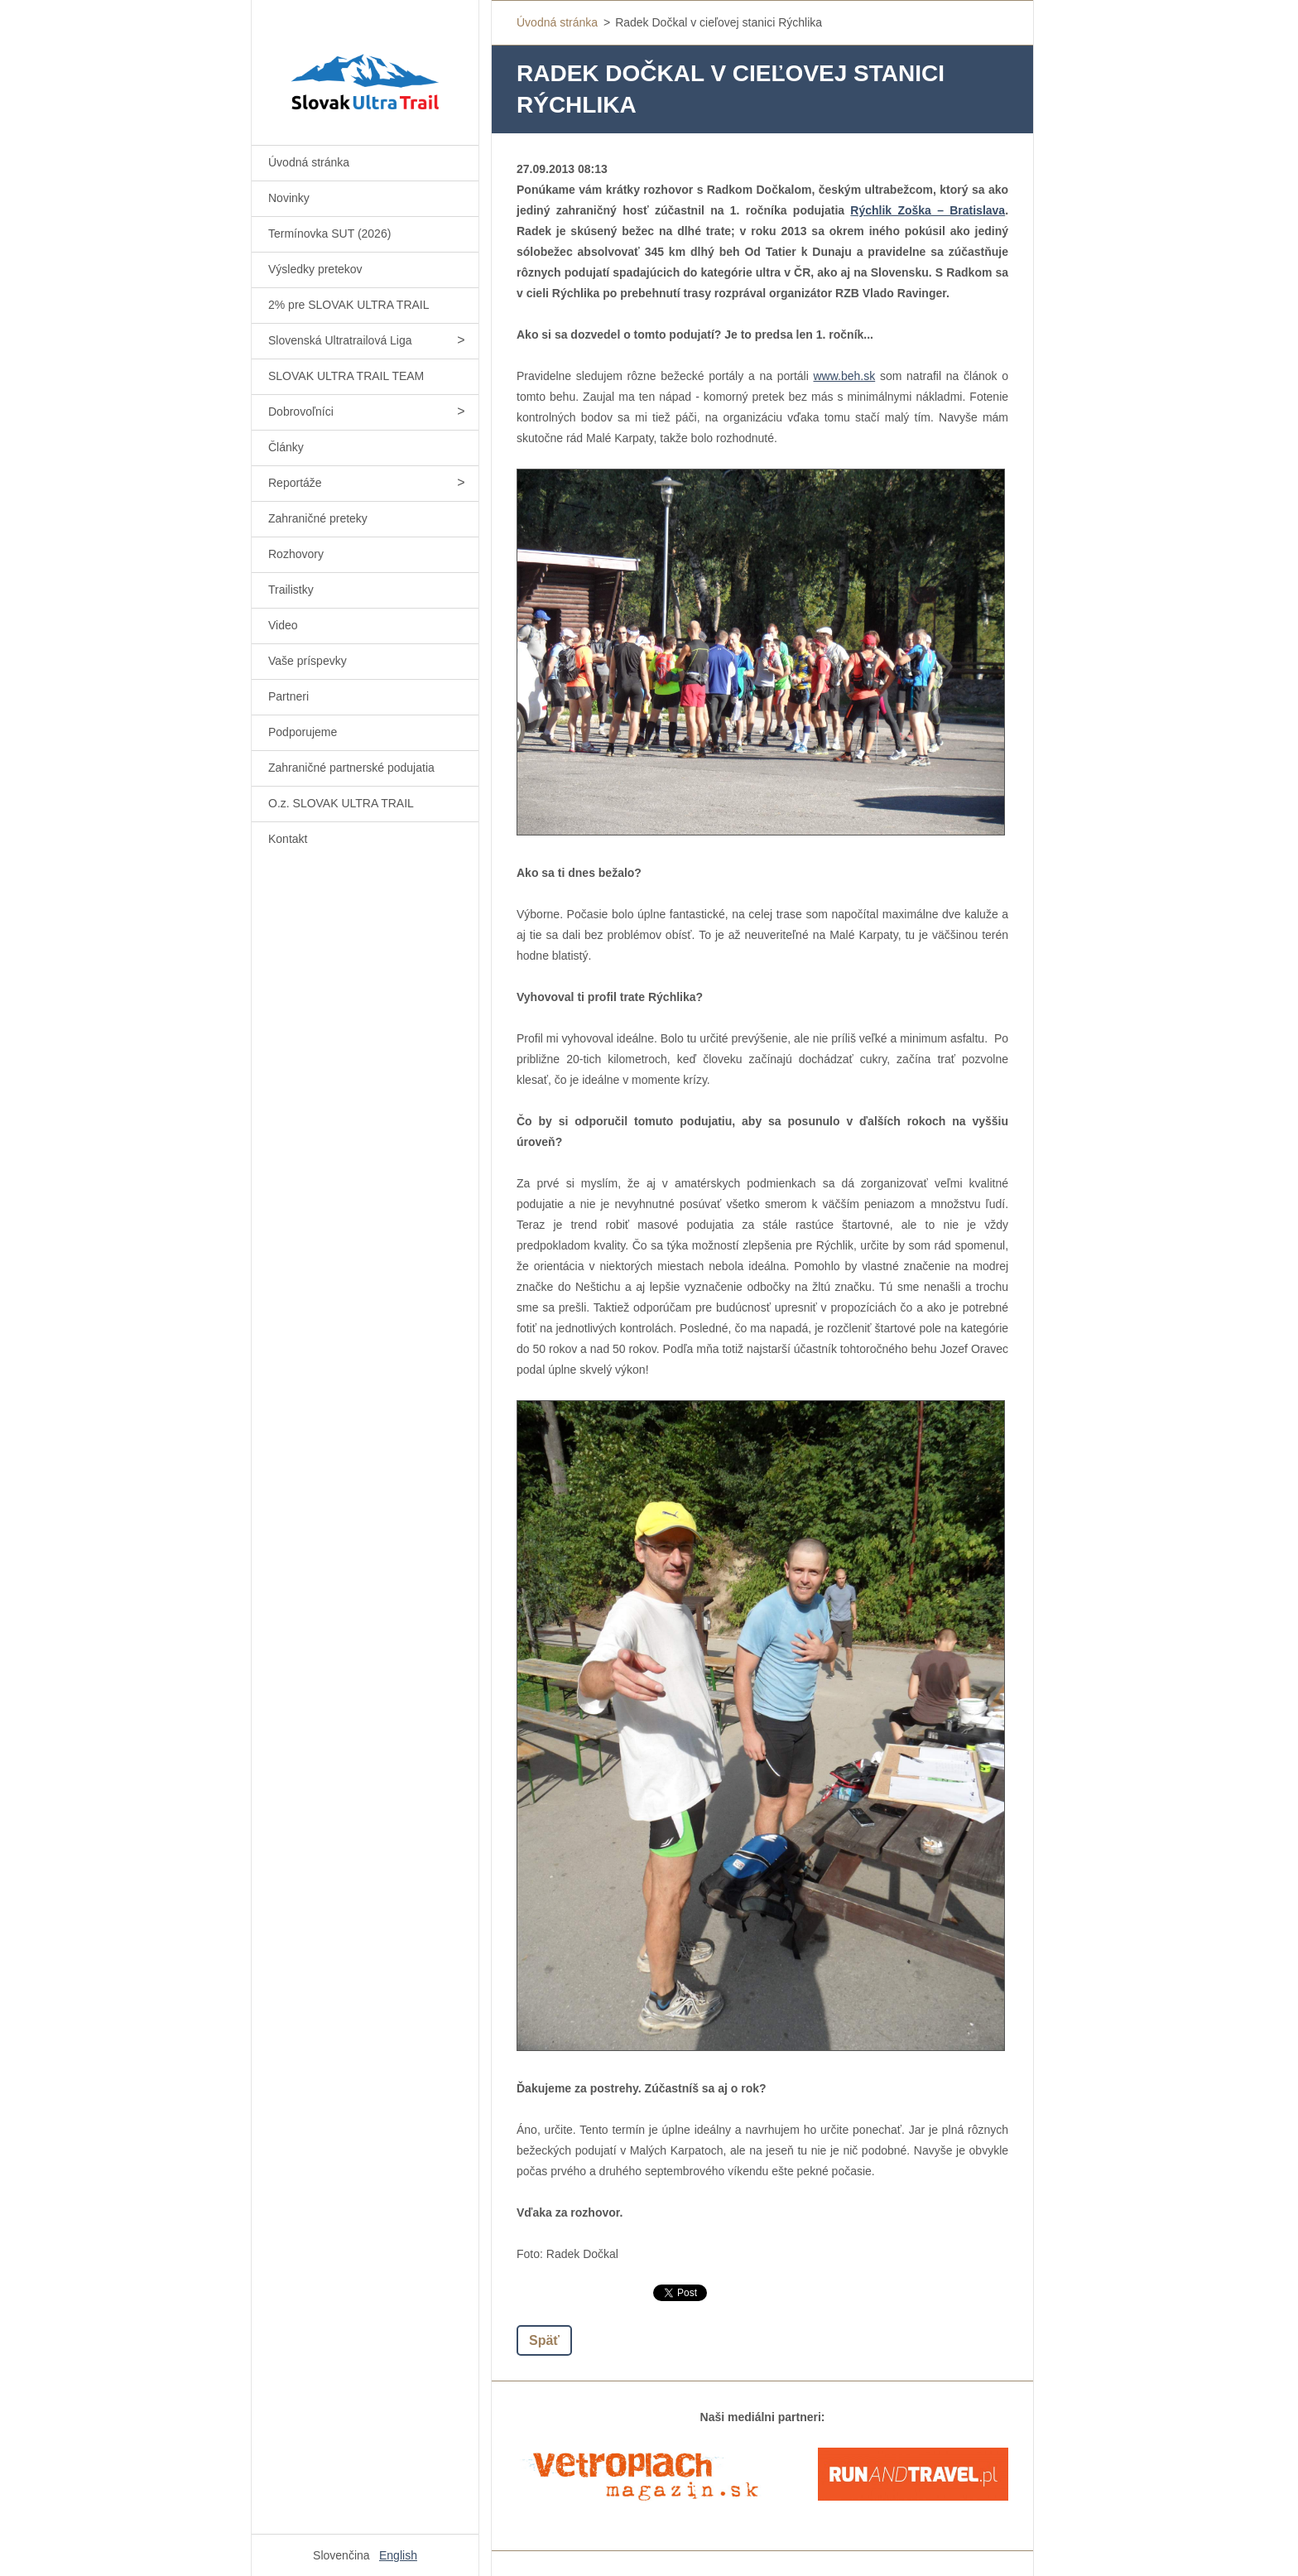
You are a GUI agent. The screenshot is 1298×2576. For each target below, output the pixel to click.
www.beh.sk (845, 376)
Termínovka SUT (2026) (329, 233)
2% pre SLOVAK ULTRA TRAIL (349, 304)
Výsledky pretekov (315, 269)
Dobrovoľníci (301, 411)
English (398, 2555)
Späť (544, 2340)
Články (286, 447)
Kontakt (287, 838)
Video (283, 625)
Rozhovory (296, 554)
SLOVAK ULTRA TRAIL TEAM (346, 376)
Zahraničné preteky (318, 518)
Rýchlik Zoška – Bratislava (927, 210)
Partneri (288, 696)
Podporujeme (302, 732)
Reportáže (295, 482)
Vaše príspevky (307, 660)
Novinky (289, 198)
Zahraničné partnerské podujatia (351, 767)
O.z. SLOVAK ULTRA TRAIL (341, 803)
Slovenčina (341, 2555)
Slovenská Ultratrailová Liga (340, 340)
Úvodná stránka (308, 162)
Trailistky (291, 589)
